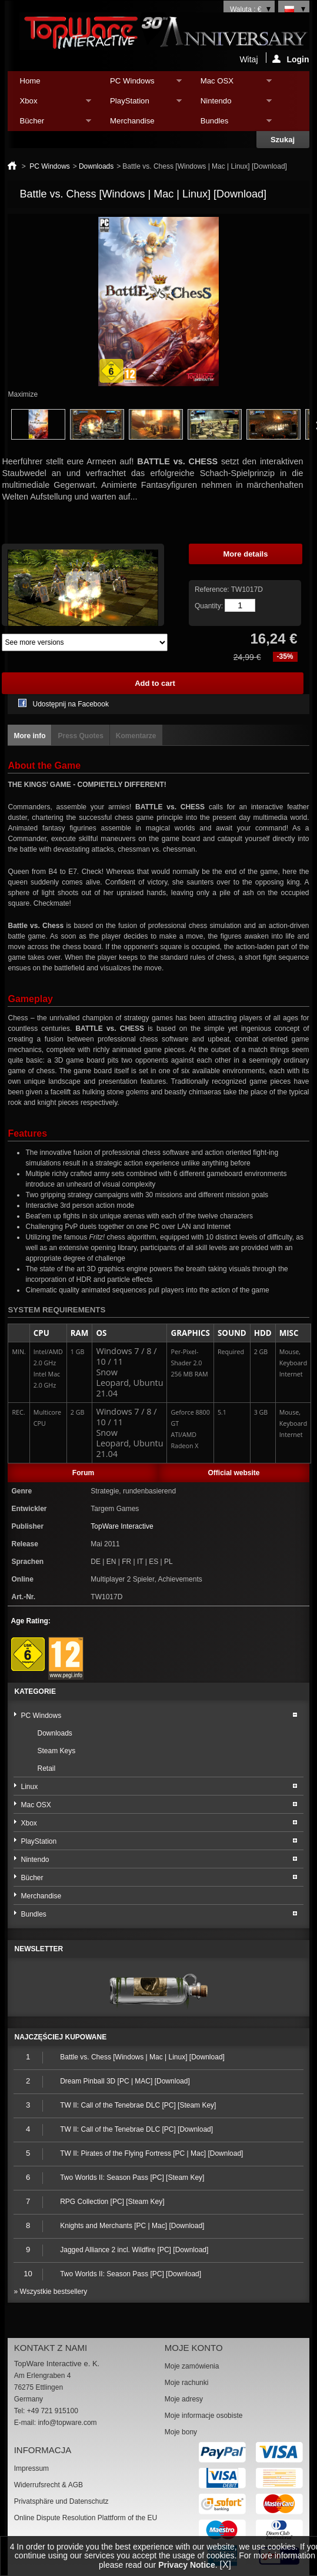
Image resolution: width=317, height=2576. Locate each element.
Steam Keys (56, 1751)
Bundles (230, 123)
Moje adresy (184, 2399)
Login (290, 59)
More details (245, 554)
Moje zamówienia (192, 2366)
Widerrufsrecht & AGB (48, 2485)
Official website (233, 1473)
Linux (29, 1787)
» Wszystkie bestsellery (50, 2291)
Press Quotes (80, 736)
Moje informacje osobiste (204, 2415)
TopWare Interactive (122, 1526)
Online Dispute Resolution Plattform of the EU (85, 2518)
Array (84, 642)
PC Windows (140, 83)
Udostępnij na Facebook (70, 704)
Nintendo (230, 103)
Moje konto (194, 2348)
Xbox (49, 103)
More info (29, 736)
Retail (46, 1768)
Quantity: (209, 606)
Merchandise (132, 120)
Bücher (49, 123)
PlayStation (140, 103)
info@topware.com (67, 2422)
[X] (225, 2565)
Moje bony (181, 2432)
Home (29, 80)
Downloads (96, 166)
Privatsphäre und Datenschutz (61, 2501)
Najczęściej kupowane (60, 2037)
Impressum (31, 2468)
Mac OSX (230, 83)
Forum (83, 1473)
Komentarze (136, 736)
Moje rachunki (187, 2383)
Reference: (213, 589)
